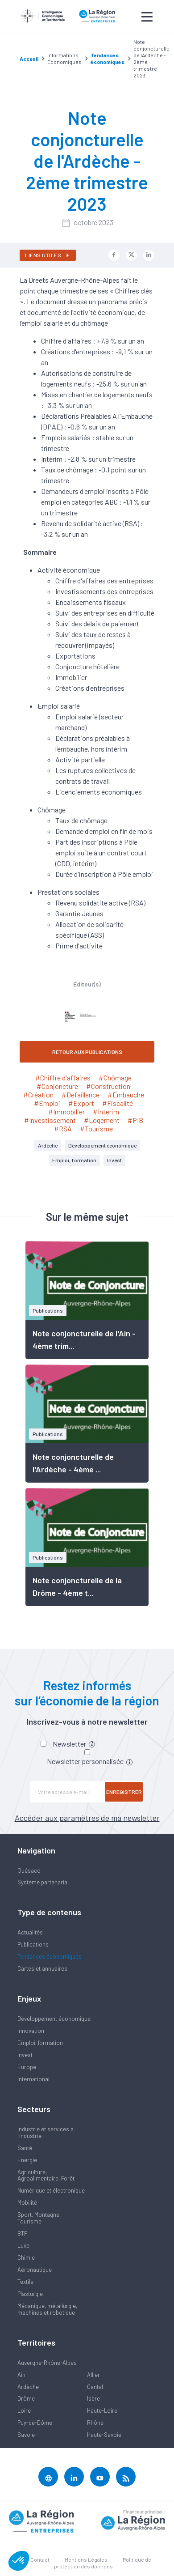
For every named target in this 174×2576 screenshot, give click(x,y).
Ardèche (48, 1145)
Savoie (26, 2434)
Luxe (23, 2245)
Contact (40, 2559)
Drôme (26, 2398)
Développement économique (102, 1145)
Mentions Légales (86, 2559)
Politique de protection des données (102, 2562)
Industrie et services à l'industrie (45, 2132)
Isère (93, 2398)
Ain (21, 2374)
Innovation (30, 2030)
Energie (27, 2160)
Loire (24, 2410)
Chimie (26, 2257)
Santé (24, 2147)
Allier (93, 2374)
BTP (22, 2233)
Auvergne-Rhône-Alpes (47, 2362)
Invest (114, 1160)
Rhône (95, 2422)
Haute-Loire (102, 2410)
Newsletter (74, 1743)
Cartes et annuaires (42, 1968)
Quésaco (29, 1870)
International (33, 2079)
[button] (18, 2561)
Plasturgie (30, 2293)
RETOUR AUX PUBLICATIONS (87, 1052)
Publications (33, 1944)
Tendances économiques (49, 1956)
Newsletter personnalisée (90, 1761)
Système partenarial (43, 1882)
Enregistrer (124, 1792)
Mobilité (27, 2202)
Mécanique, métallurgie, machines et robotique (47, 2309)
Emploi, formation (74, 1160)
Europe (26, 2066)
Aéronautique (34, 2269)
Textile (25, 2281)
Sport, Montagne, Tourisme (39, 2218)
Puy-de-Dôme (34, 2422)
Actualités (30, 1932)
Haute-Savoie (104, 2434)
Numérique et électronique (51, 2190)
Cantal (95, 2386)
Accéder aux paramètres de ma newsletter (87, 1818)
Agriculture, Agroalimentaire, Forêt (46, 2175)
